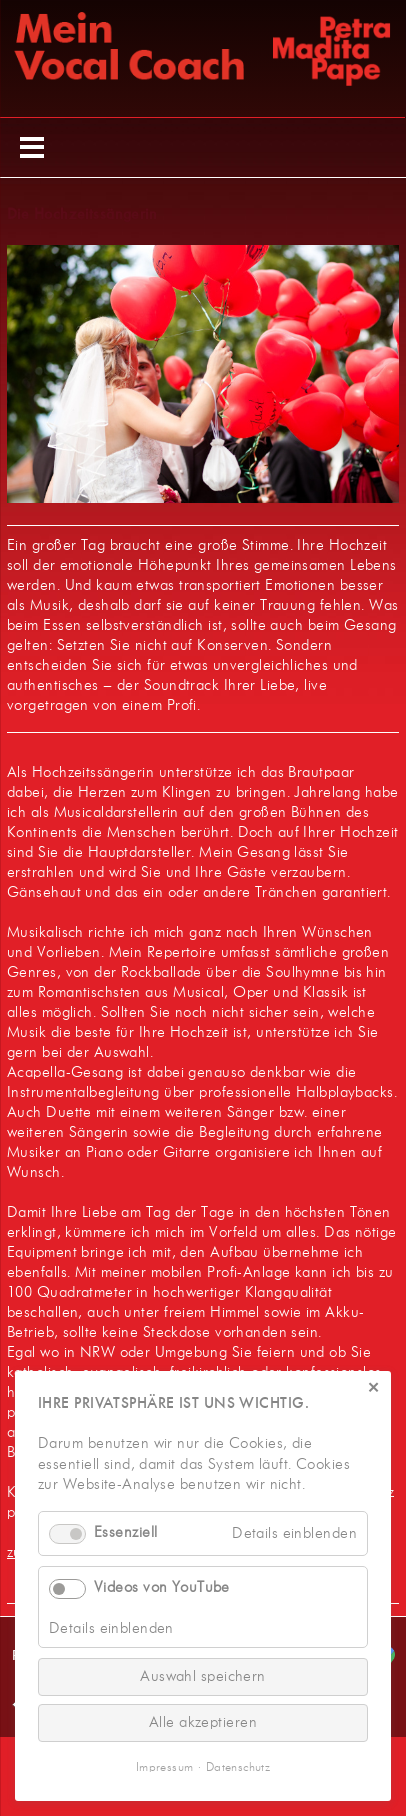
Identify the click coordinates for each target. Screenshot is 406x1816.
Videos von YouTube (162, 1588)
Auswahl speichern (203, 1676)
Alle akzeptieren (203, 1722)
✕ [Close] (373, 1389)
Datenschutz (238, 1768)
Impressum (164, 1768)
